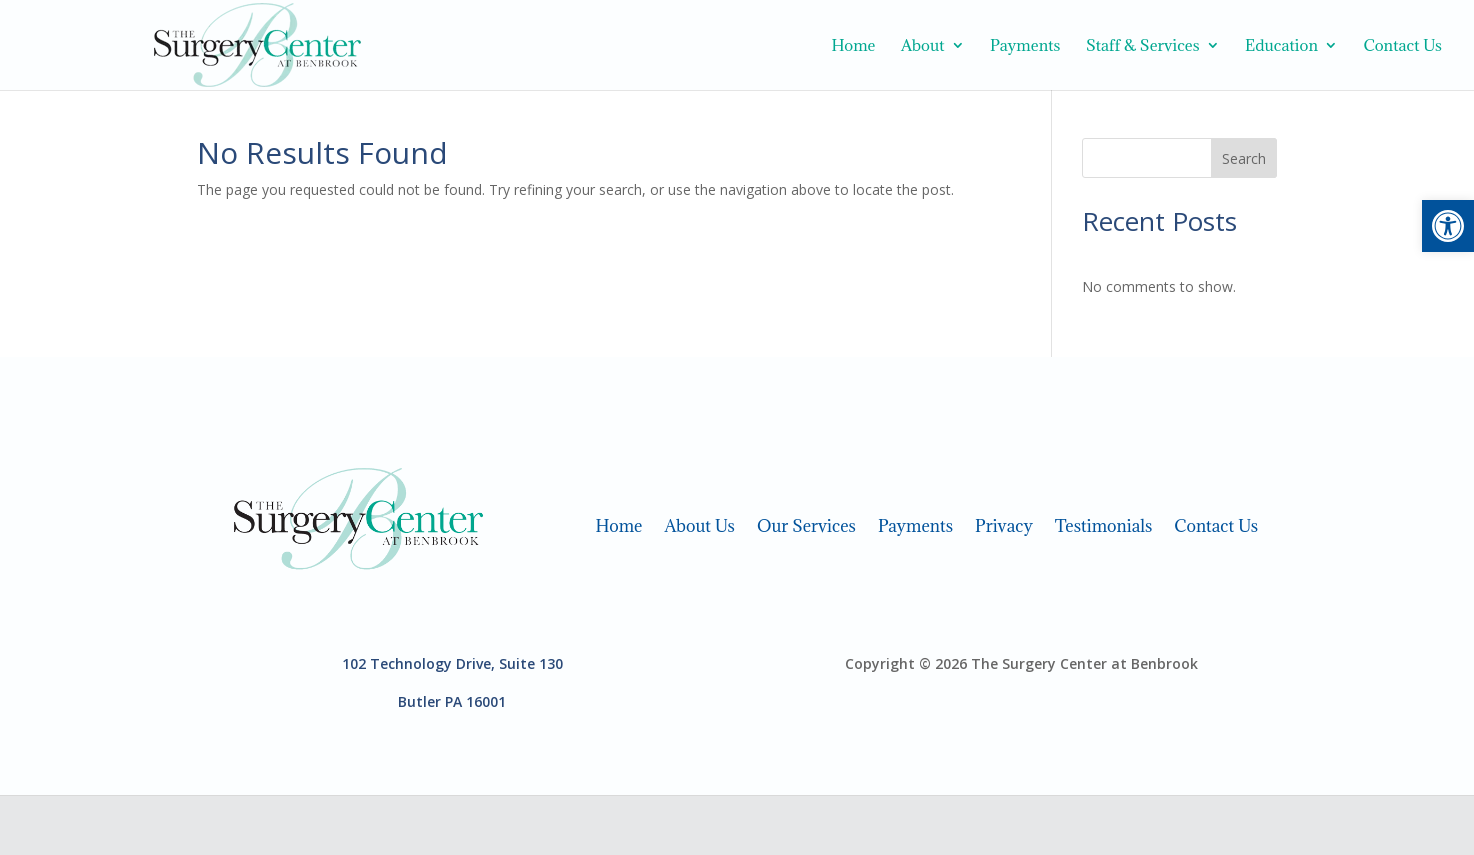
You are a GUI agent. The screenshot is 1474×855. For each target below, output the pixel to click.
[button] (1448, 226)
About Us (699, 524)
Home (853, 46)
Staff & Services (1143, 46)
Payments (1025, 46)
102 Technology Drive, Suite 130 (452, 663)
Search (1244, 158)
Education (1281, 46)
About (923, 46)
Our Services (806, 524)
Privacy (1004, 524)
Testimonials (1104, 524)
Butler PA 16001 (452, 701)
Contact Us (1402, 46)
